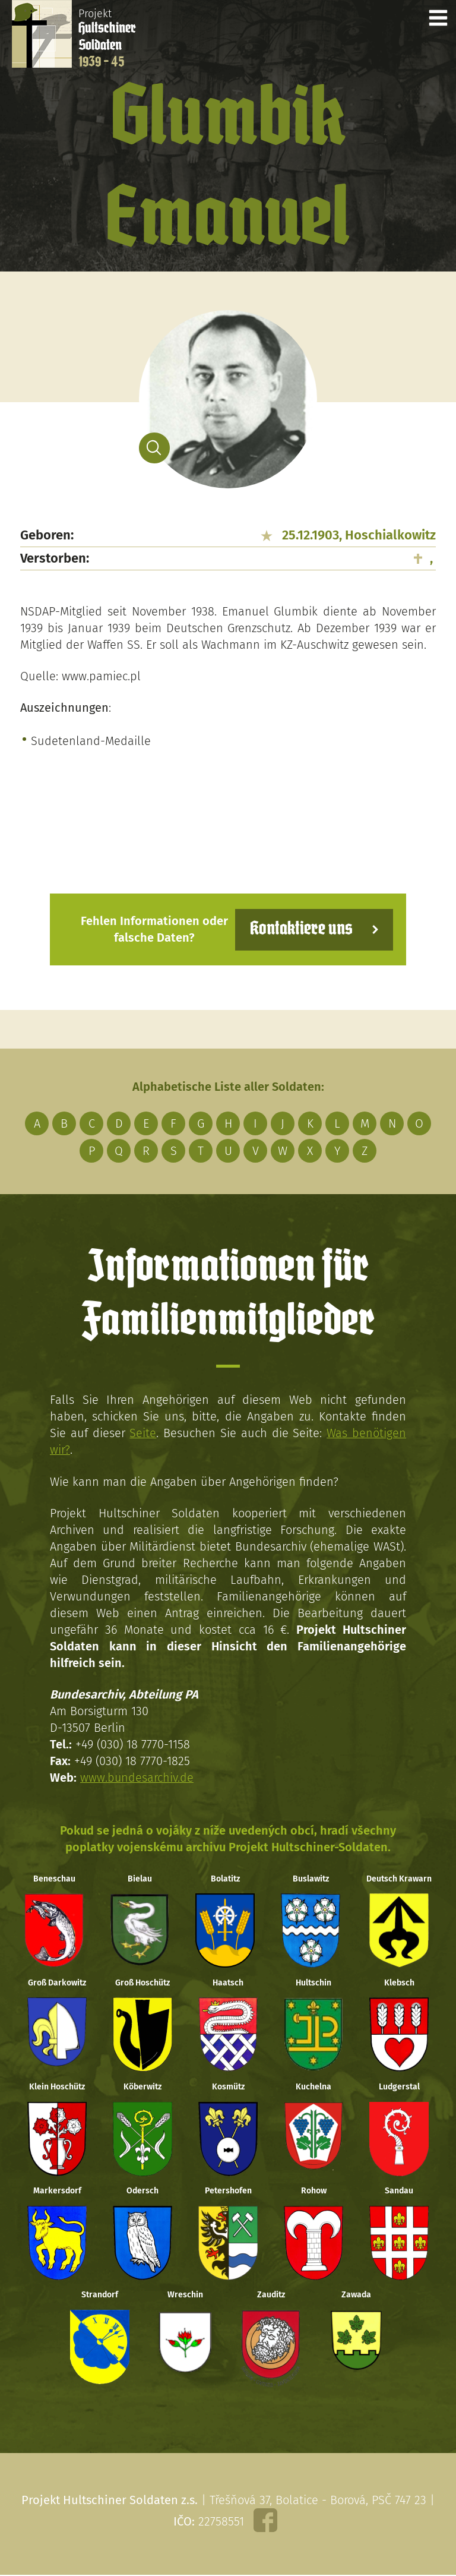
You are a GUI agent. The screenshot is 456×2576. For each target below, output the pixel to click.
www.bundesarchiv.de (137, 1776)
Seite (142, 1432)
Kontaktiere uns (301, 928)
